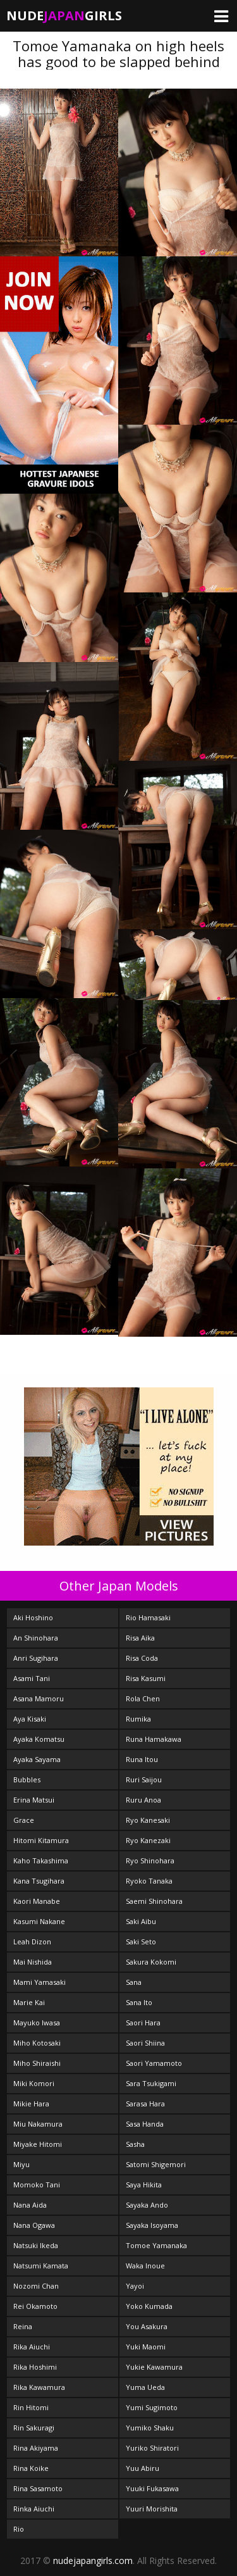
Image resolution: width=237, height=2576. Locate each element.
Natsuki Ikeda (35, 2245)
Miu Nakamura (38, 2124)
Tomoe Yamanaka (156, 2245)
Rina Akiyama (35, 2448)
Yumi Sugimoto (152, 2407)
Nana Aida (30, 2205)
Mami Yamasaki (39, 1982)
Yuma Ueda (145, 2387)
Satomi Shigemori (156, 2164)
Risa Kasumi (146, 1678)
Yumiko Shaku (150, 2427)
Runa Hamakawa (153, 1739)
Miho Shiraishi (37, 2063)
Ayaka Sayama (37, 1759)
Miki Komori (33, 2083)
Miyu (21, 2164)
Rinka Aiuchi (33, 2508)
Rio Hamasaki (148, 1617)
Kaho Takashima (40, 1860)
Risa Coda (142, 1658)
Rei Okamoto (35, 2306)
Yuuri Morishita (152, 2508)
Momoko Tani (36, 2184)
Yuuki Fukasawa (152, 2488)
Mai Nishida (32, 1961)
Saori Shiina (145, 2043)
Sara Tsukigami (151, 2083)
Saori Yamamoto (154, 2063)
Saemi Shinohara (154, 1901)
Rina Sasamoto (38, 2488)
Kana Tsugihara (38, 1880)
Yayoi (135, 2286)
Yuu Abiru (142, 2468)
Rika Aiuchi (31, 2346)
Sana (134, 1982)
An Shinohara (35, 1637)
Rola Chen (143, 1698)
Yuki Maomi (146, 2346)
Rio (18, 2529)
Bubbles (26, 1779)
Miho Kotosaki (37, 2043)
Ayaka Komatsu (38, 1739)
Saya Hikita (144, 2184)
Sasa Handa (145, 2124)
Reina (22, 2326)
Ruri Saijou (144, 1779)
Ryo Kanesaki (148, 1820)
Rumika (138, 1718)
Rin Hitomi (31, 2407)
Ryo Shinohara (150, 1860)
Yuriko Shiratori (152, 2448)
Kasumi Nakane (39, 1921)
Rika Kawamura (39, 2387)
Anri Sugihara (35, 1658)
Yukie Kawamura (154, 2367)
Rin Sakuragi (33, 2427)
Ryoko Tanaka (149, 1880)
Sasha (135, 2144)
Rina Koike (31, 2468)
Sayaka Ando (147, 2205)
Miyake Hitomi (37, 2144)
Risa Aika (140, 1637)
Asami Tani (31, 1678)
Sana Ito (139, 2002)
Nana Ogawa (34, 2225)
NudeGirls (64, 15)
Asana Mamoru (38, 1698)
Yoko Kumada (149, 2306)
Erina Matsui (33, 1799)
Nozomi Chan (36, 2286)
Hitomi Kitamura (41, 1840)
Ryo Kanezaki (148, 1840)
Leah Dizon (32, 1941)
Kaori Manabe (36, 1901)
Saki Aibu (141, 1921)
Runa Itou (142, 1759)
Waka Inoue (145, 2265)
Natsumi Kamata (40, 2265)
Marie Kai (29, 2002)
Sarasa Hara (145, 2103)
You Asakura (146, 2326)
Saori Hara (143, 2022)
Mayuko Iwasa (36, 2022)
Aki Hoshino (33, 1617)
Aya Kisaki (29, 1718)
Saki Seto (141, 1941)
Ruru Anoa (143, 1799)
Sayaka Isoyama (152, 2225)
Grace (23, 1820)
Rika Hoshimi (35, 2367)
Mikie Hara (31, 2103)
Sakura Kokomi (151, 1961)
